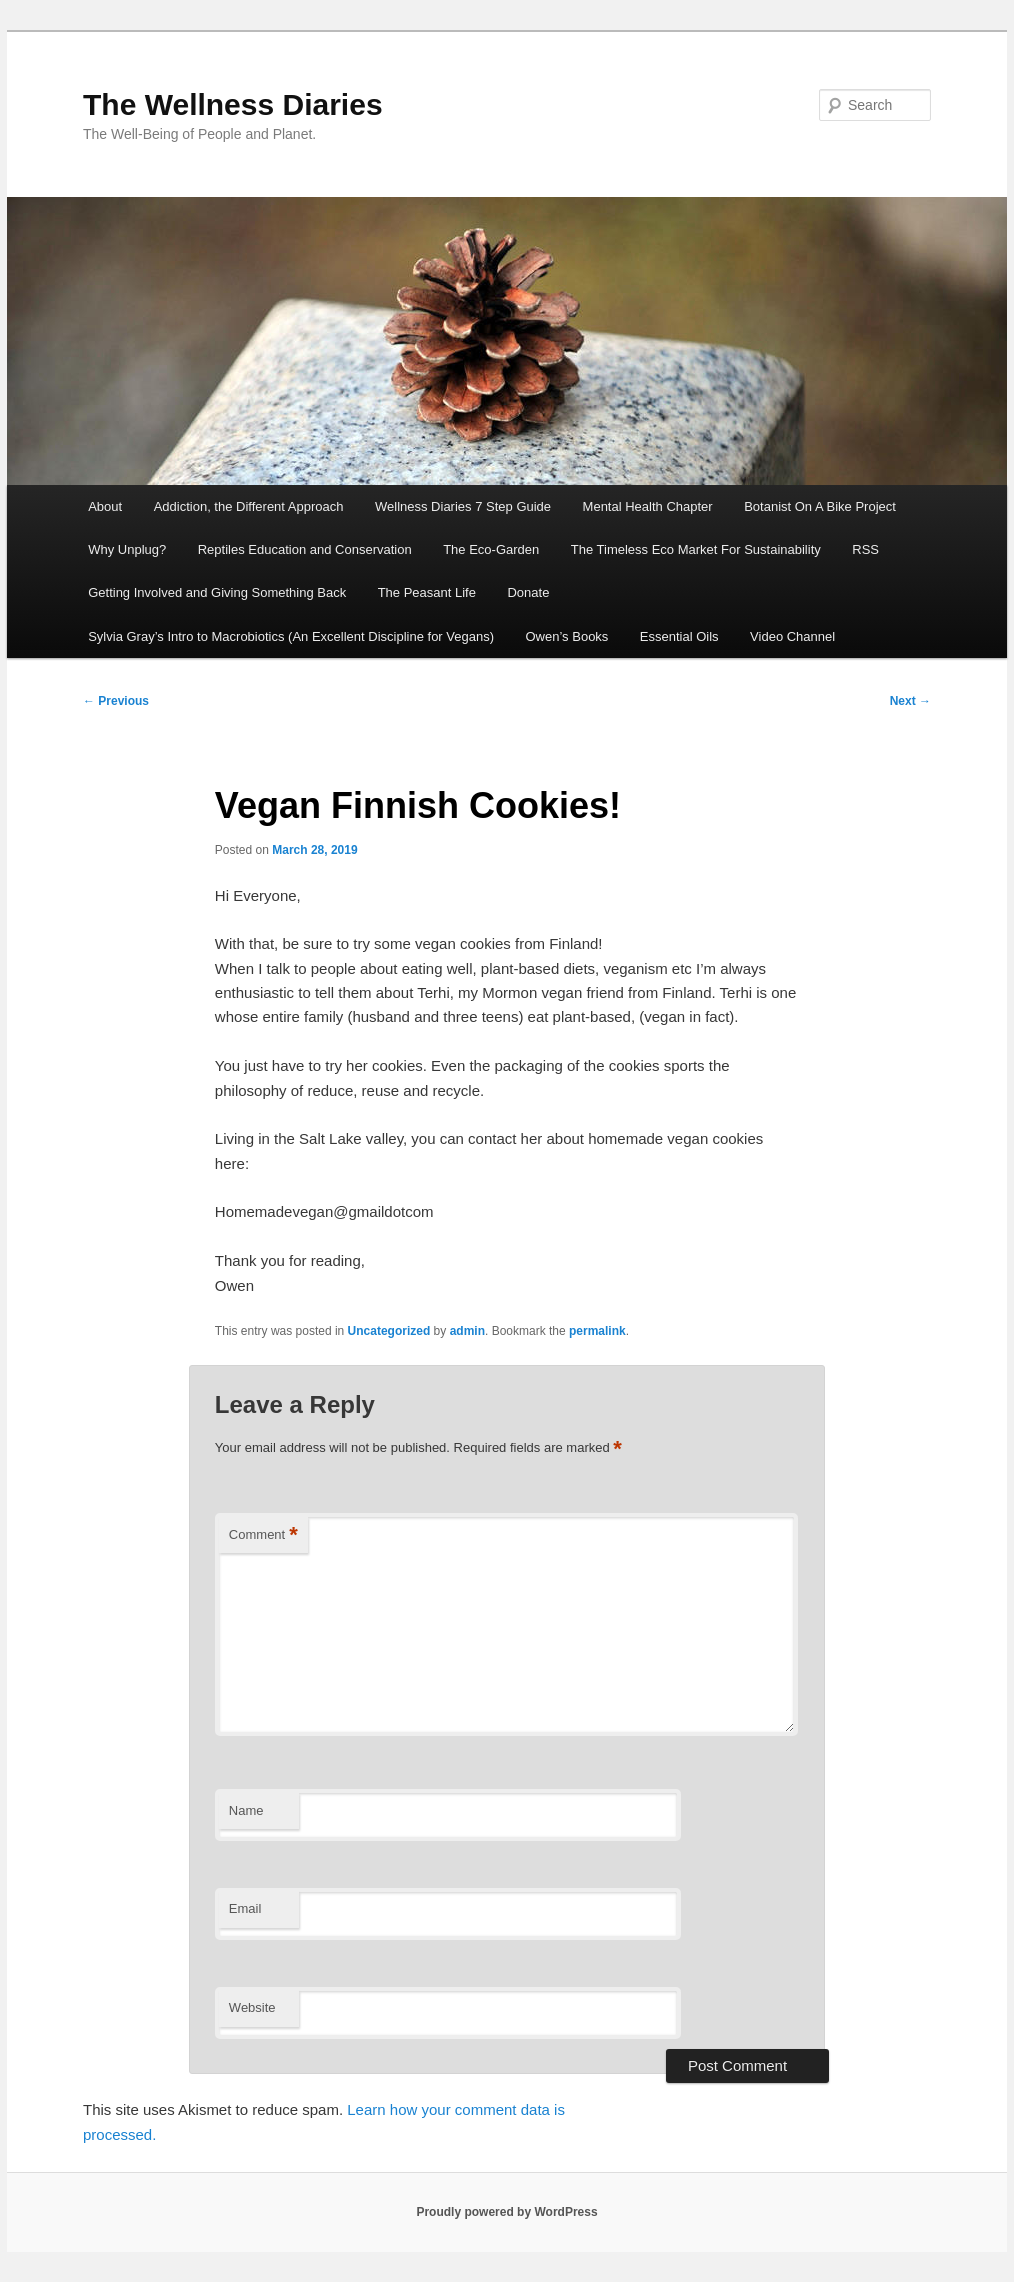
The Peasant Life (427, 592)
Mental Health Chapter (648, 506)
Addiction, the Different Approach (249, 506)
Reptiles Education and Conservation (305, 549)
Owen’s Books (567, 636)
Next (910, 701)
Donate (528, 592)
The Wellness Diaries (233, 104)
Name (246, 1810)
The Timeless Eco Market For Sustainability (696, 549)
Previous (116, 701)
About (105, 506)
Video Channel (792, 636)
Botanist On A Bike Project (820, 506)
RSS (865, 549)
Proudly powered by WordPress (506, 2212)
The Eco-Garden (491, 549)
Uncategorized (389, 1331)
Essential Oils (679, 636)
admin (467, 1331)
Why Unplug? (127, 549)
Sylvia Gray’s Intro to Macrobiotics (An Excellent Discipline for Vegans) (291, 636)
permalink (597, 1331)
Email (245, 1908)
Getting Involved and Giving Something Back (217, 592)
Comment (263, 1535)
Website (252, 2007)
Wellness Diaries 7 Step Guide (463, 506)
